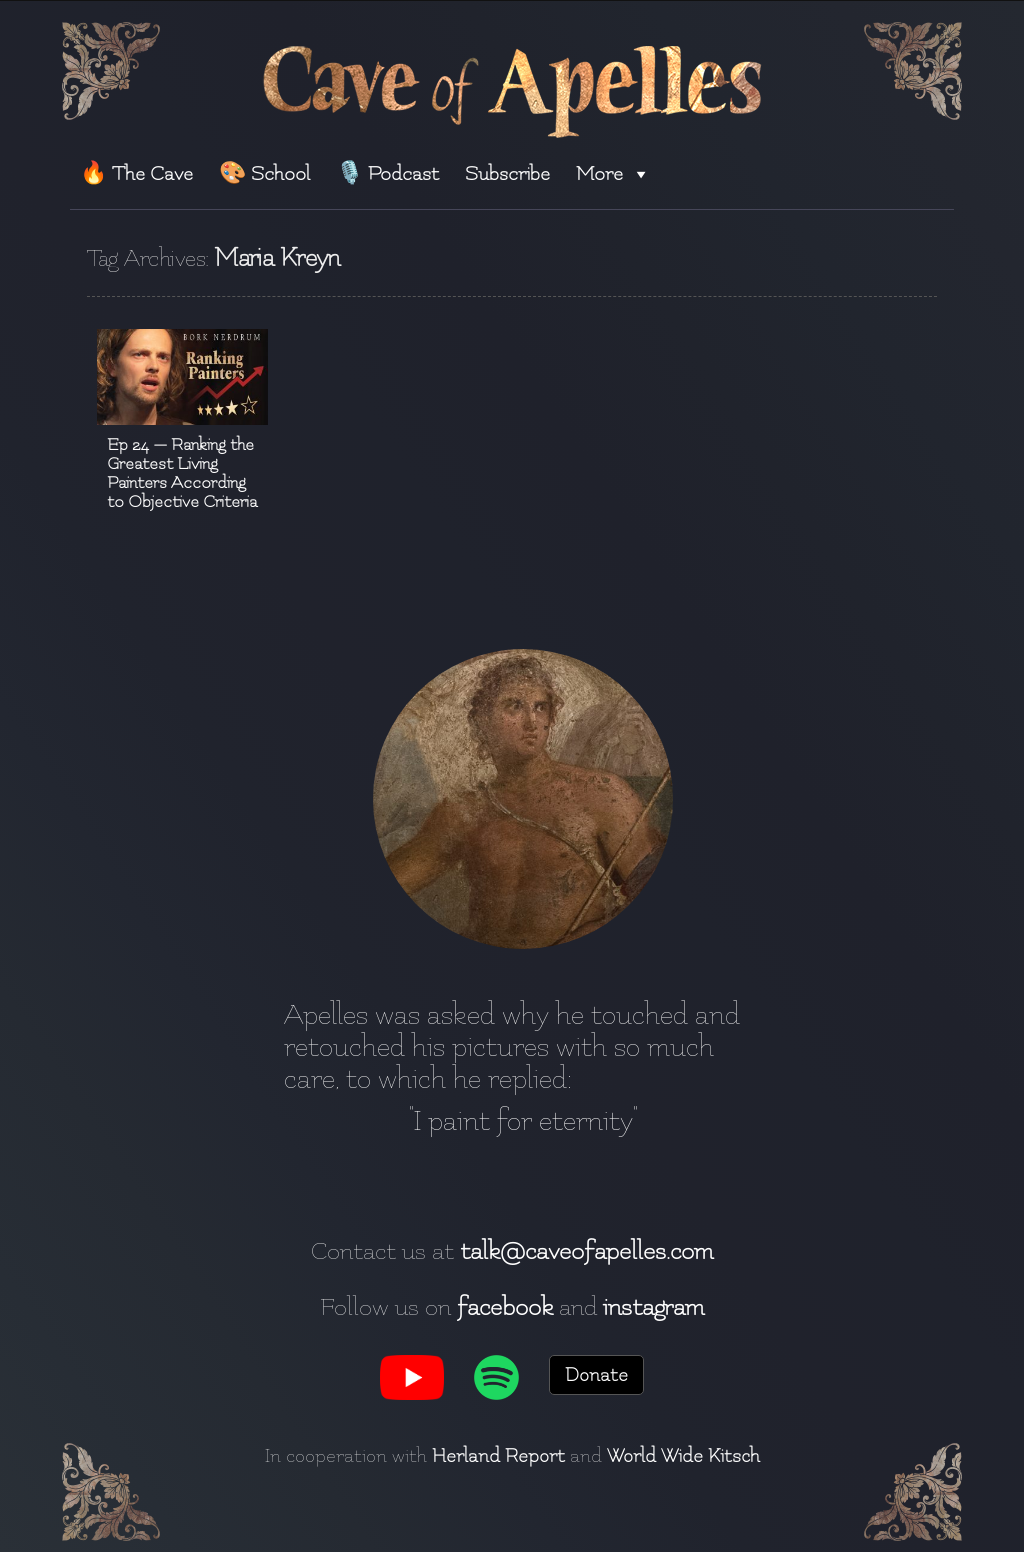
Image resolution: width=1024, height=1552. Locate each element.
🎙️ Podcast (387, 173)
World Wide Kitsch (683, 1456)
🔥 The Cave (136, 173)
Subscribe (507, 173)
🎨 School (264, 173)
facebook (505, 1307)
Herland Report (498, 1456)
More (613, 173)
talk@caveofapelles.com (586, 1251)
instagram (653, 1307)
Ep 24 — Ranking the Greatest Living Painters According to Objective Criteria (182, 473)
